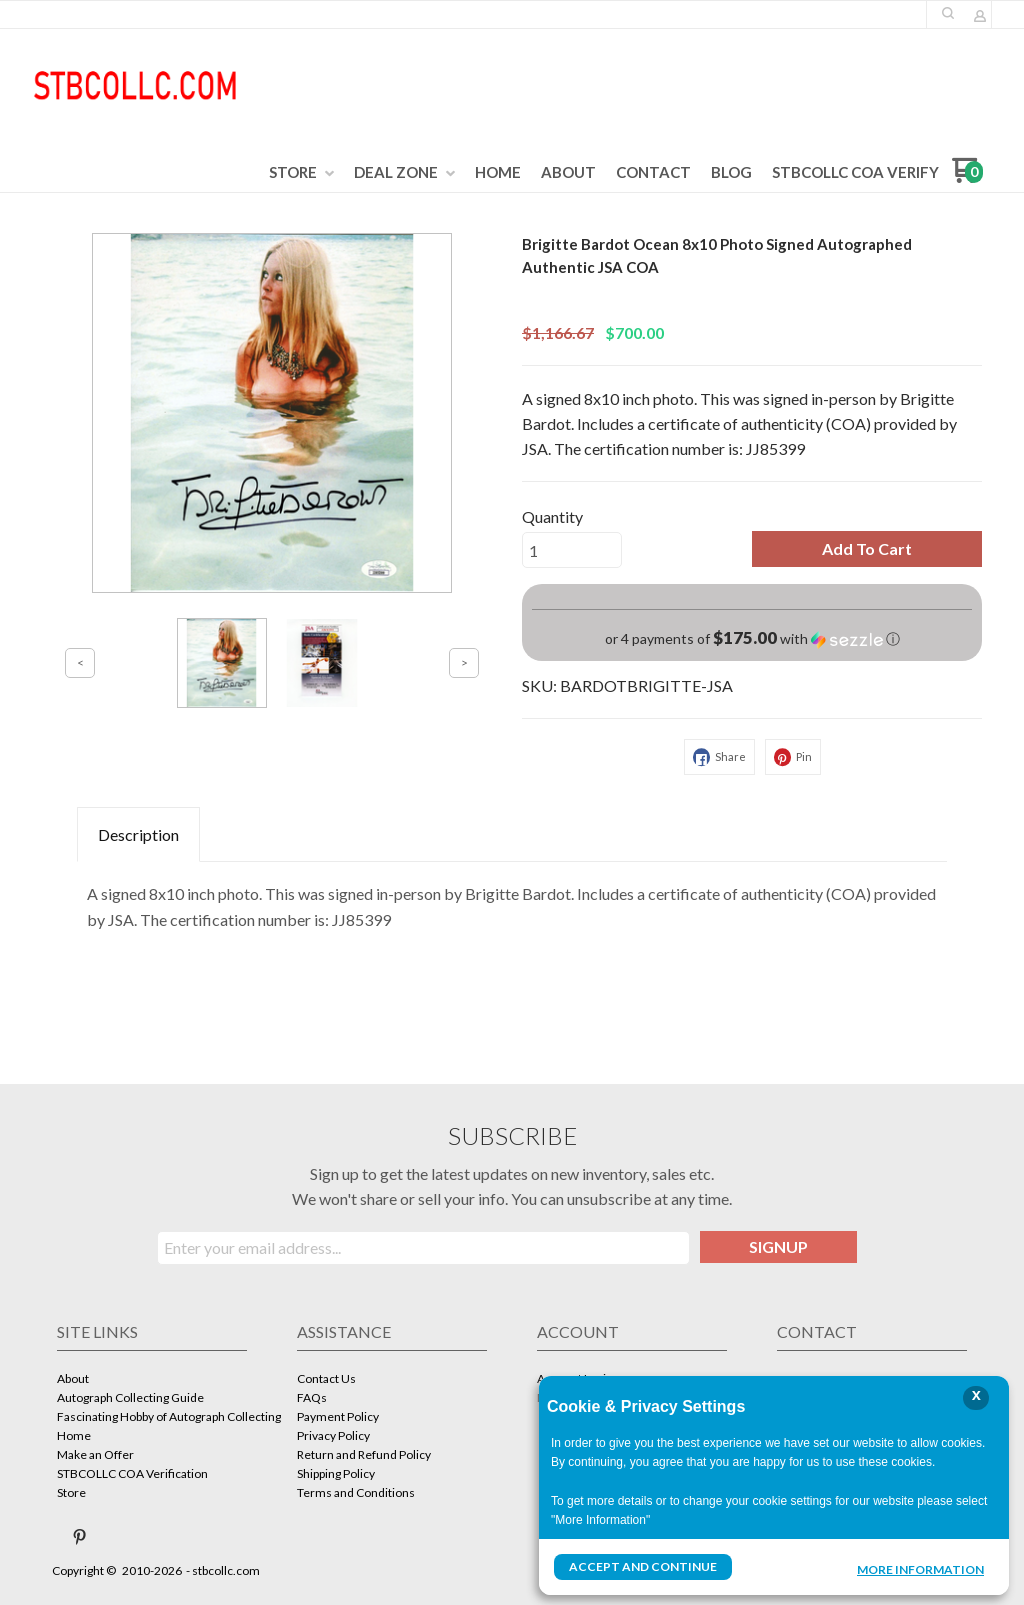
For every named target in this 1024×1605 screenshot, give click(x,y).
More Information (920, 1569)
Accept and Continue (643, 1566)
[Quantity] (572, 550)
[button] (867, 549)
